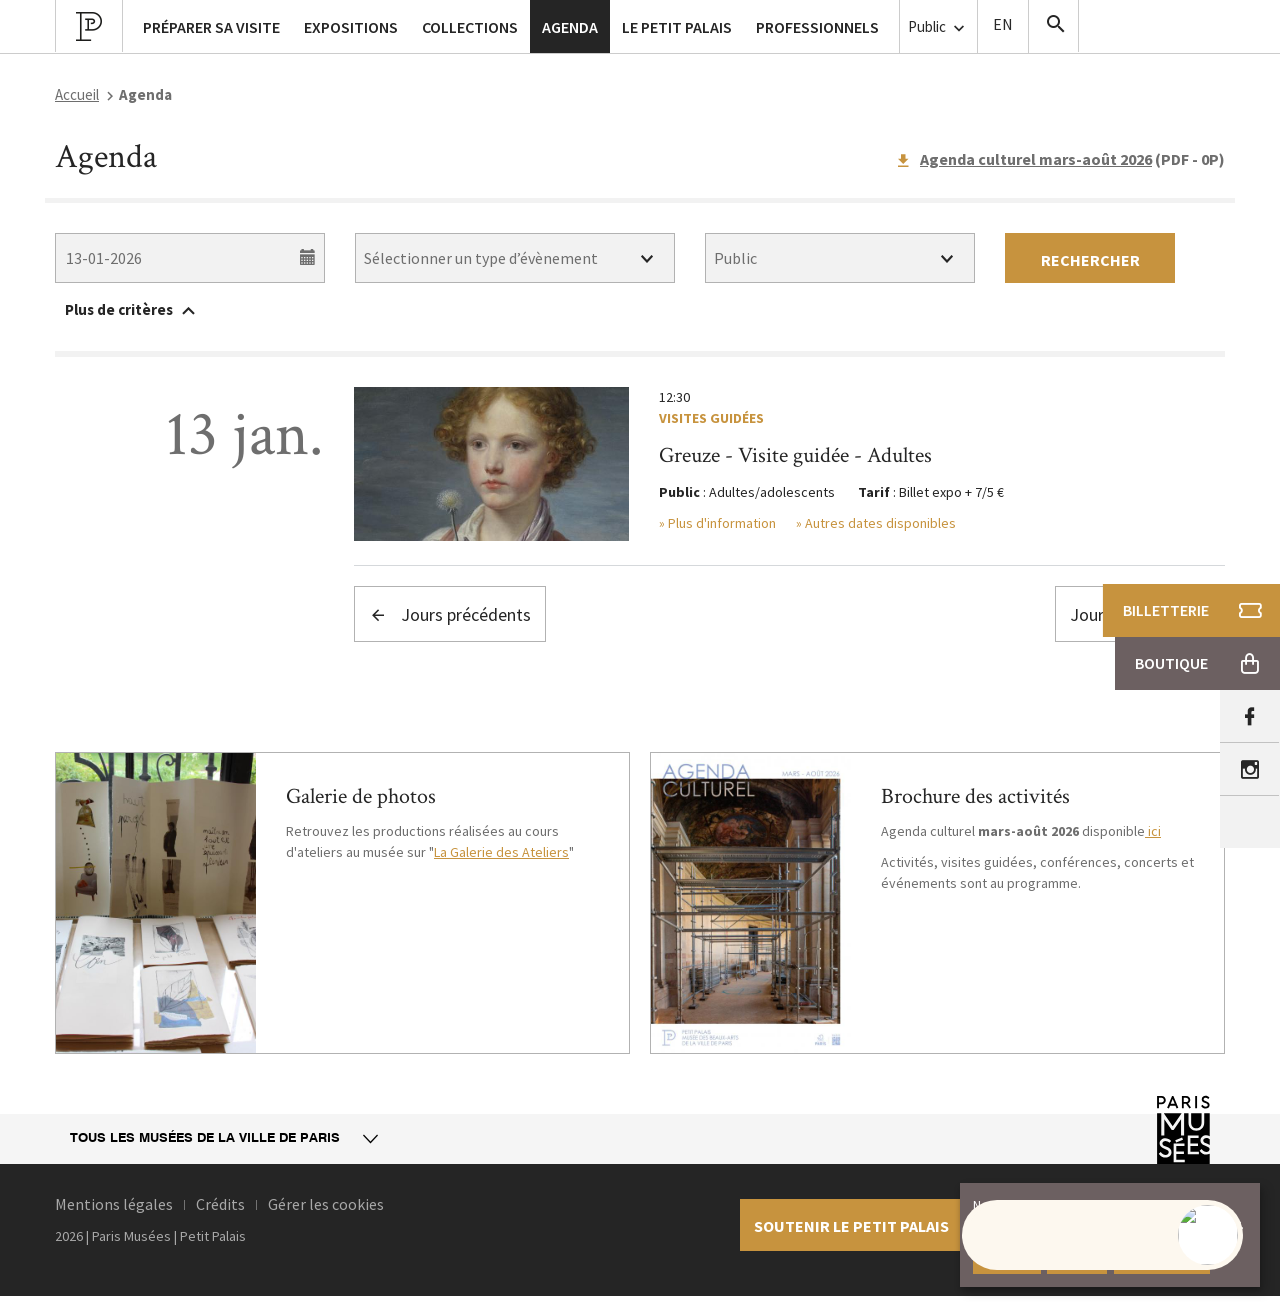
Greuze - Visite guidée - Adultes (795, 455)
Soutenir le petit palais (851, 1226)
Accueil (77, 94)
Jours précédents (450, 614)
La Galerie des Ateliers (501, 852)
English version (1003, 26)
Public (938, 27)
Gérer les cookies (326, 1204)
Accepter (1007, 1257)
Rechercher (1090, 260)
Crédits (220, 1204)
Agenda (570, 27)
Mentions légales (114, 1204)
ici (1153, 831)
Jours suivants (1140, 614)
